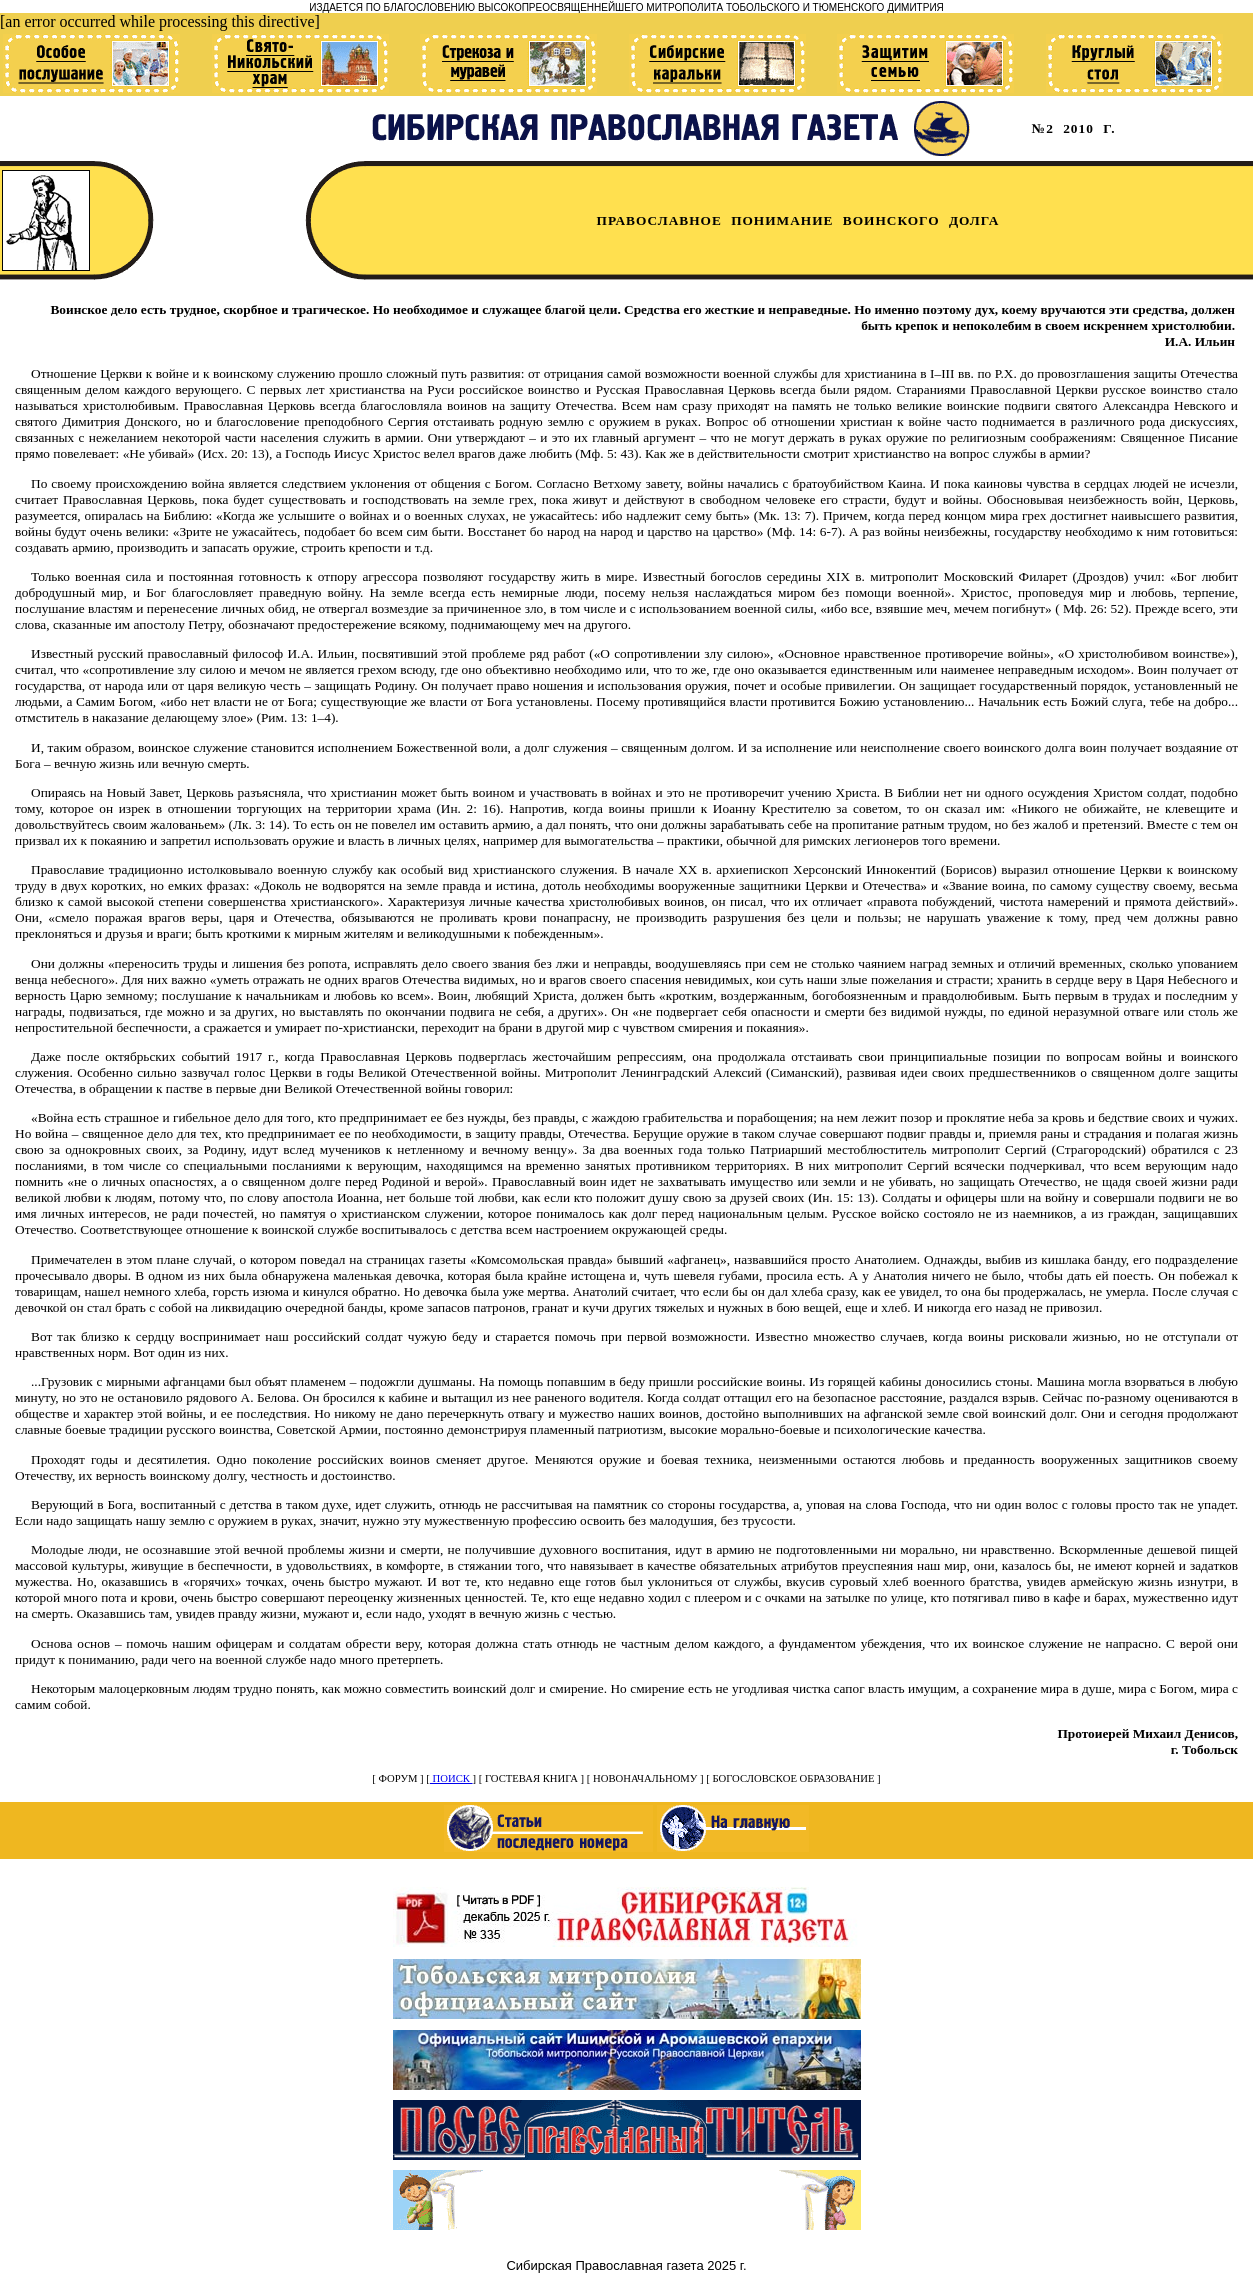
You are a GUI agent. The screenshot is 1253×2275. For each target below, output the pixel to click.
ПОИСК (451, 1778)
